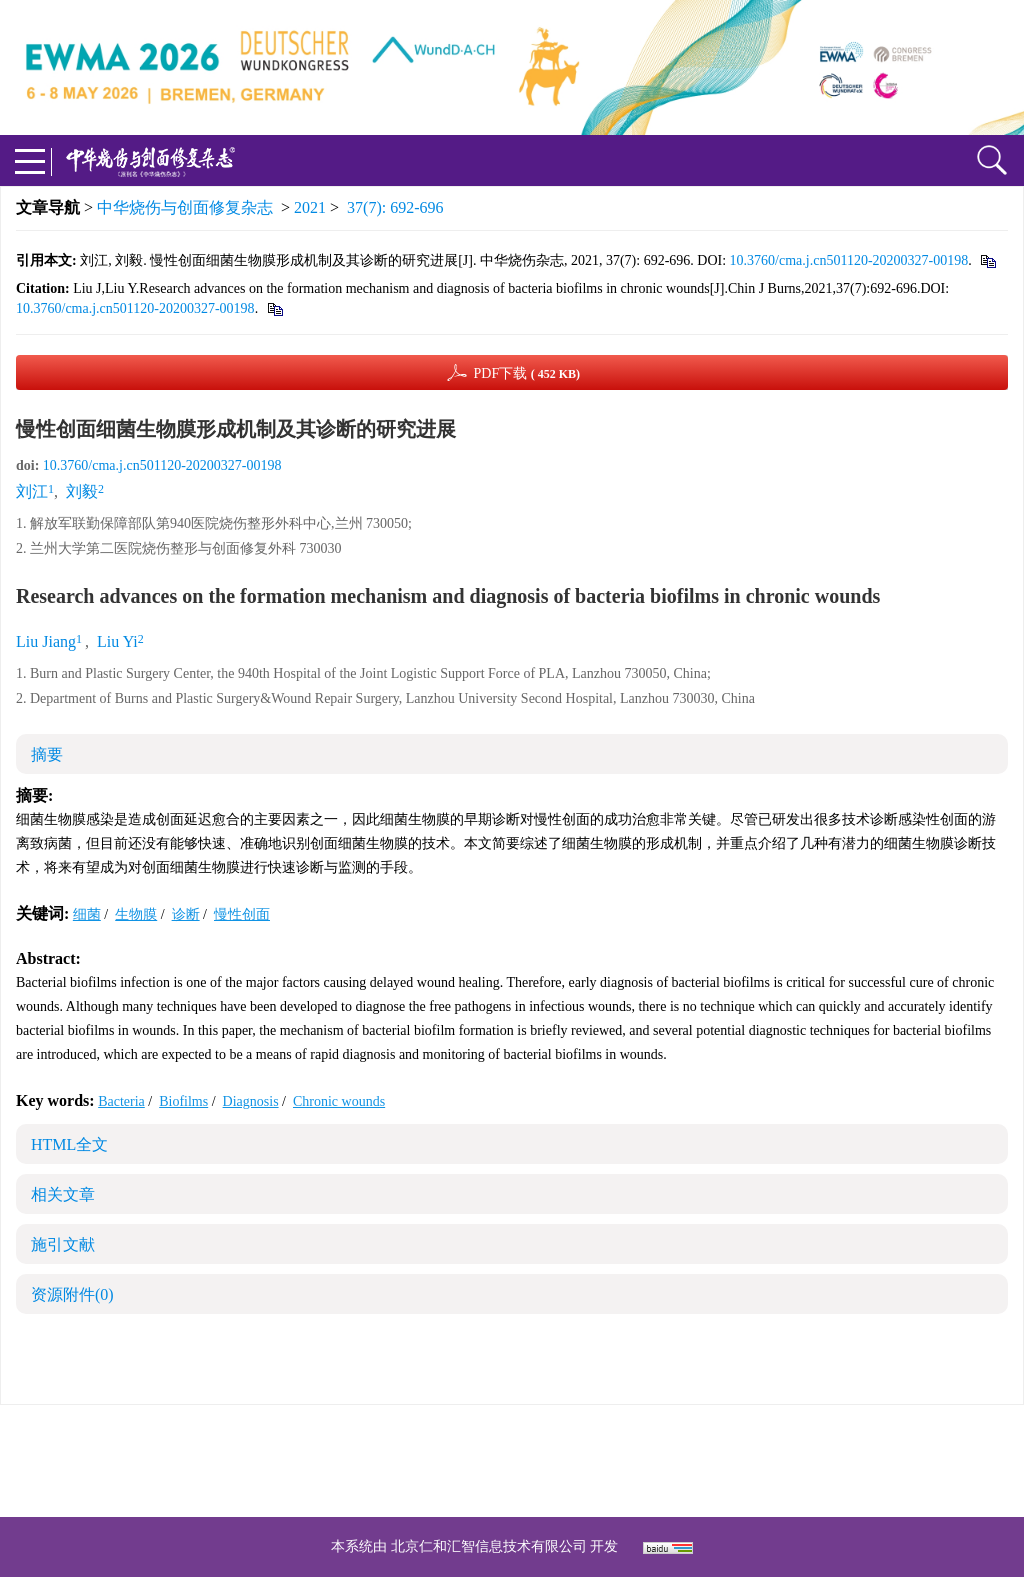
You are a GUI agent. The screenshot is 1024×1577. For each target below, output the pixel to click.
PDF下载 (526, 373)
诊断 (186, 914)
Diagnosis (251, 1101)
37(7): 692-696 (395, 207)
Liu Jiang (46, 641)
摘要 (47, 754)
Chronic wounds (339, 1101)
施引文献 (63, 1244)
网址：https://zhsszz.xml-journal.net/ (512, 1484)
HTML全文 (69, 1144)
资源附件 (72, 1294)
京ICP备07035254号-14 (657, 1436)
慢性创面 (242, 914)
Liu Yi (117, 641)
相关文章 (63, 1194)
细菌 (87, 914)
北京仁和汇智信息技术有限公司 (489, 1546)
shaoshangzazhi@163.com (537, 1460)
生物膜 (136, 914)
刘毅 (82, 491)
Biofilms (183, 1101)
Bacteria (121, 1101)
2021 (310, 207)
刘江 (32, 491)
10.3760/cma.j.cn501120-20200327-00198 (849, 260)
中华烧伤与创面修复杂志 (185, 207)
